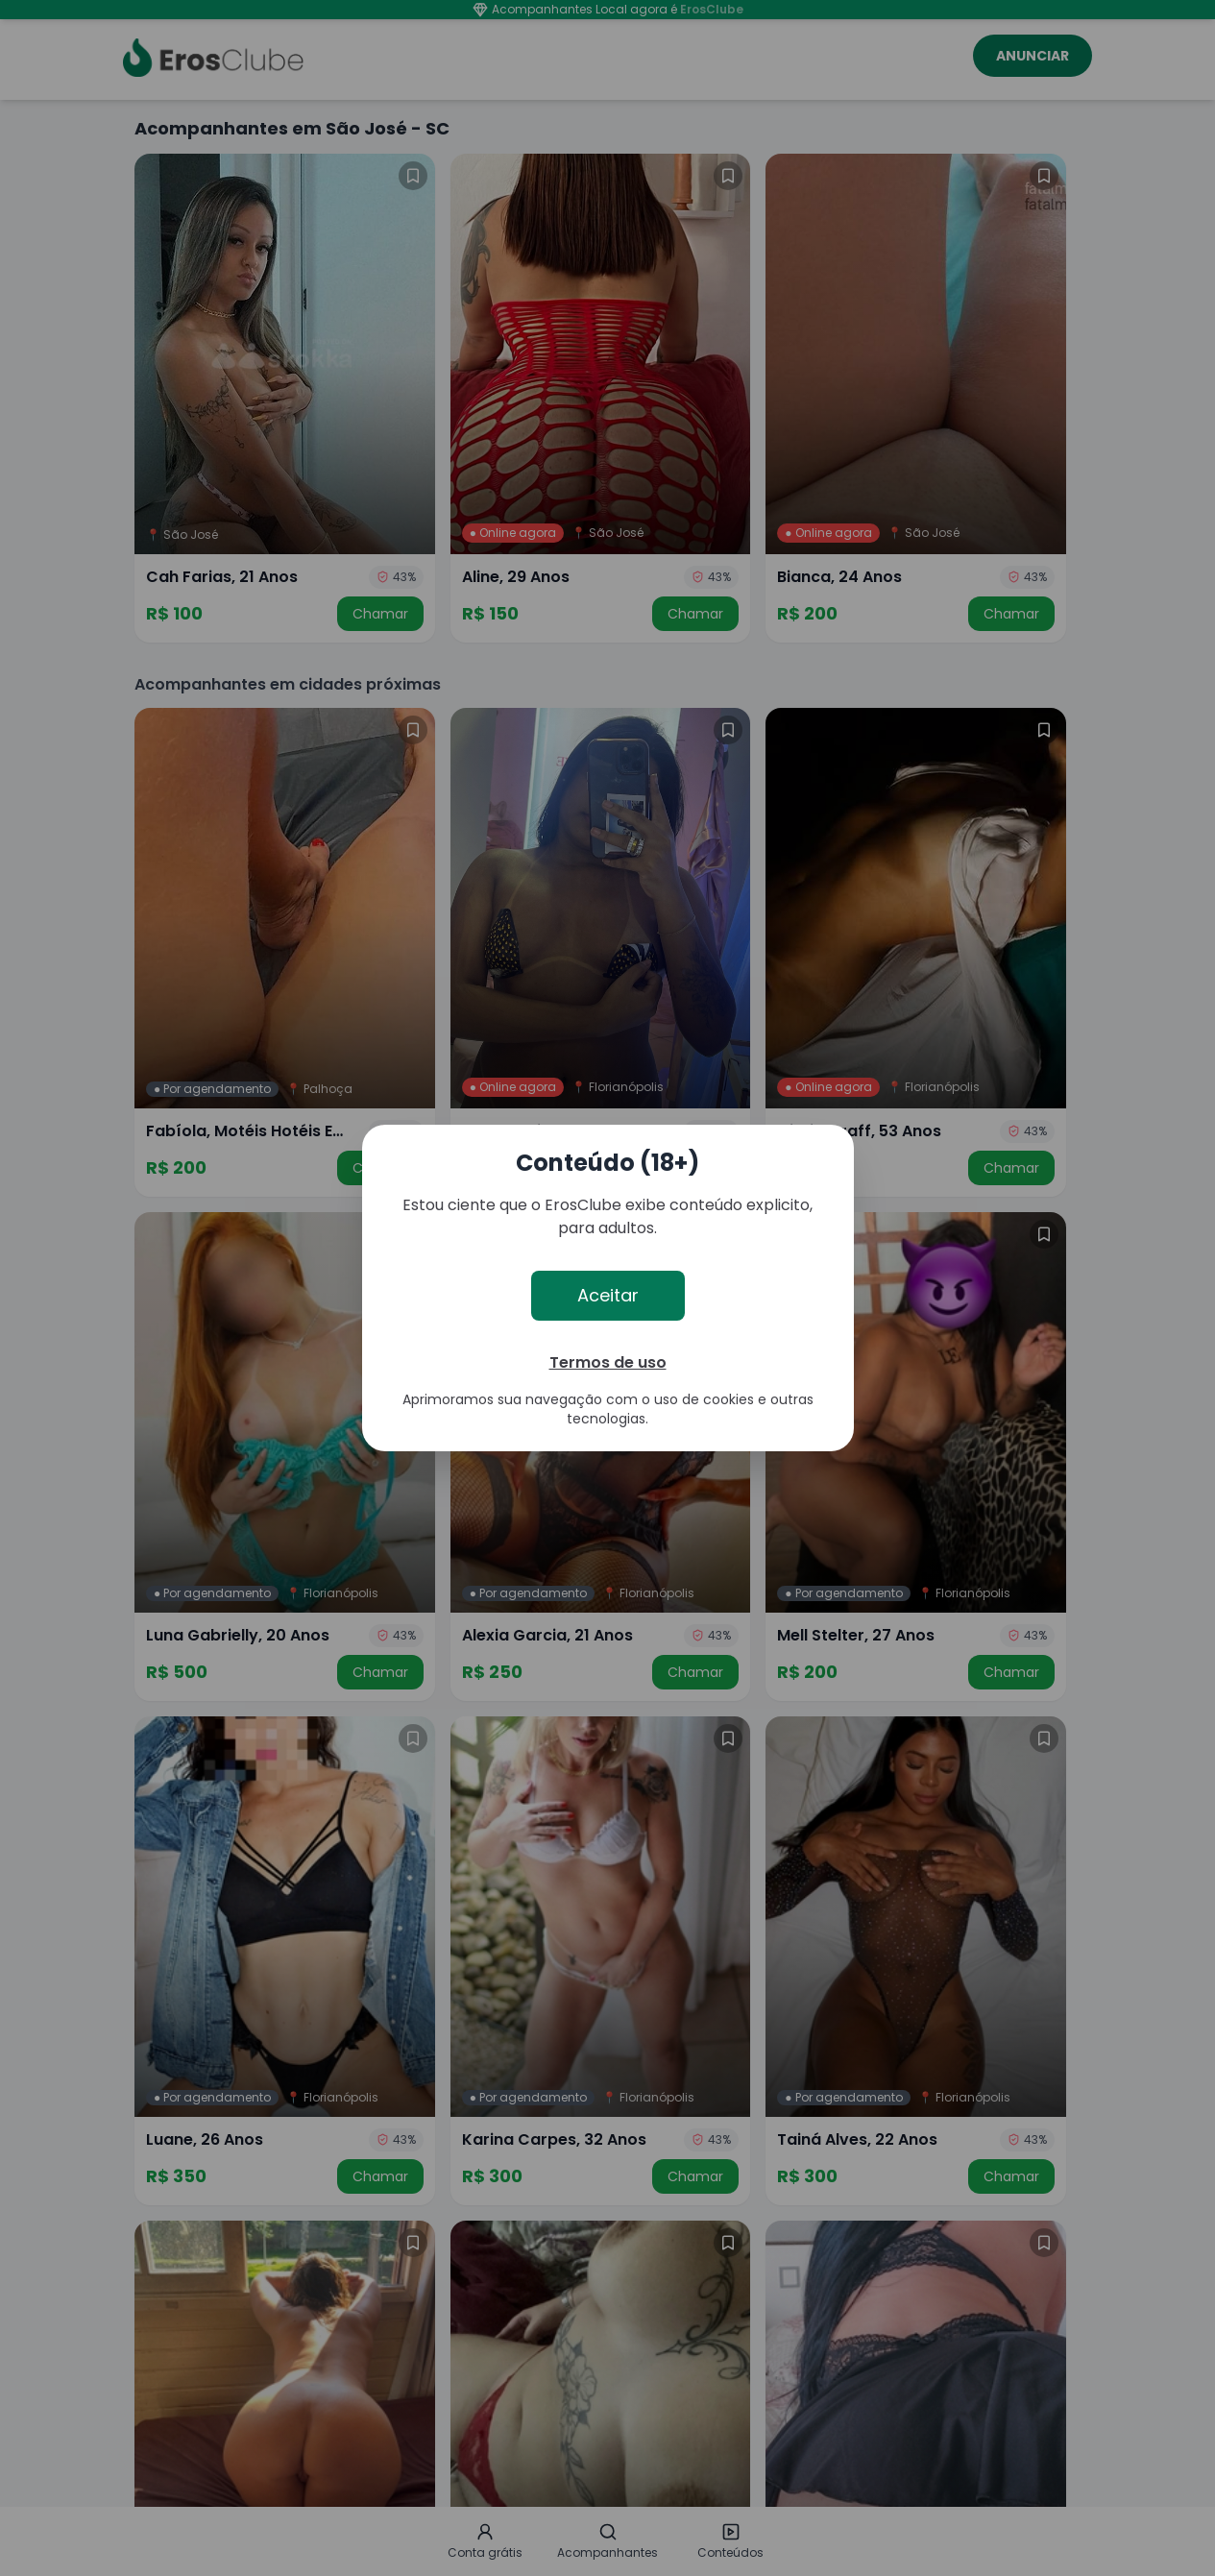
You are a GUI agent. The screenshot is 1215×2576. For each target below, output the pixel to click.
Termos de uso (608, 1362)
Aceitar (608, 1295)
